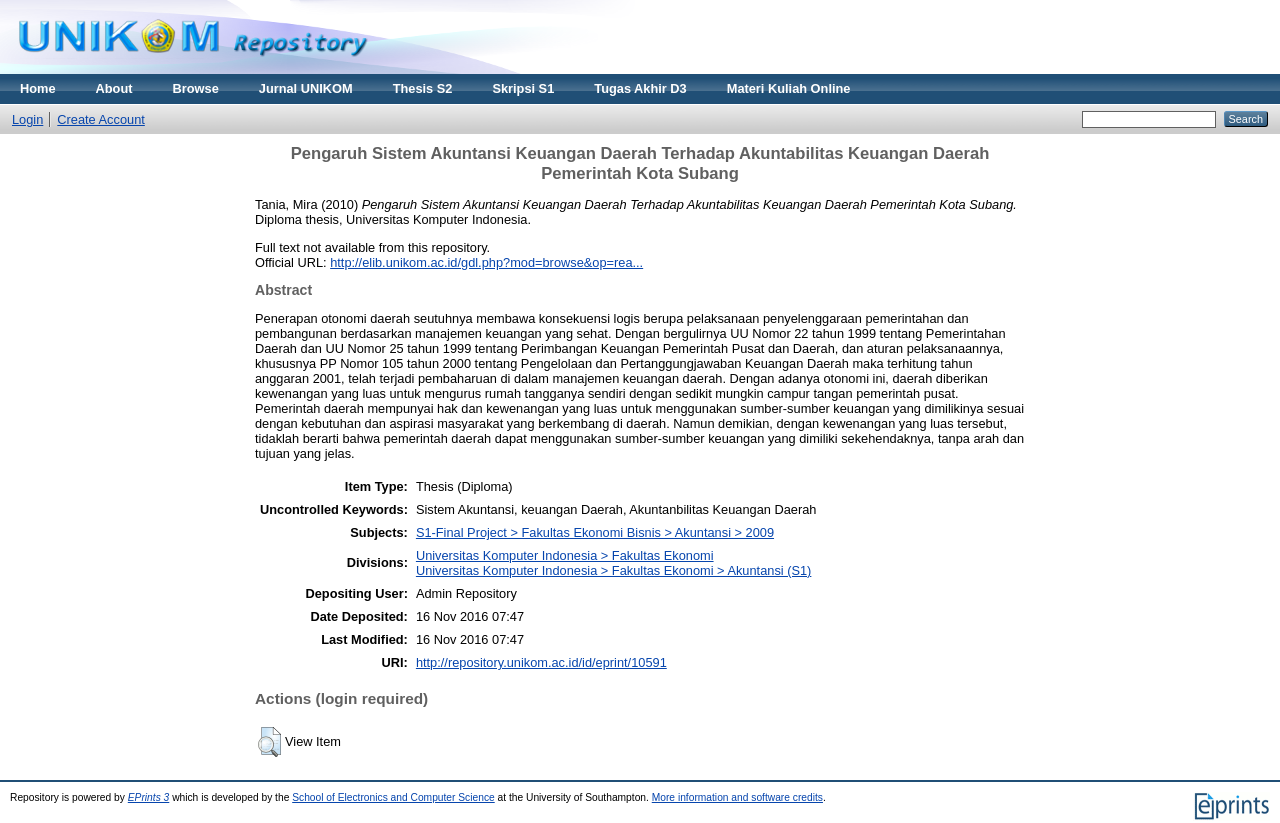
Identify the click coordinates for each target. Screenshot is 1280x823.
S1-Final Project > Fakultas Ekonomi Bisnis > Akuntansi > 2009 (595, 532)
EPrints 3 (149, 797)
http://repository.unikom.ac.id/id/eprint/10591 (541, 662)
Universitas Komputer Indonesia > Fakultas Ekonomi (565, 555)
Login (27, 119)
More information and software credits (737, 797)
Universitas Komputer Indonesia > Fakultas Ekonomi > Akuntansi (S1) (613, 570)
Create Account (101, 119)
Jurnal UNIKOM (306, 88)
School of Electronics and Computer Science (393, 797)
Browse (196, 88)
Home (38, 88)
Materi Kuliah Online (789, 88)
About (114, 88)
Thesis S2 (423, 88)
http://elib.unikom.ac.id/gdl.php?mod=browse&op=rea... (486, 262)
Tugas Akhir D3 (640, 88)
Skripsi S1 (523, 88)
